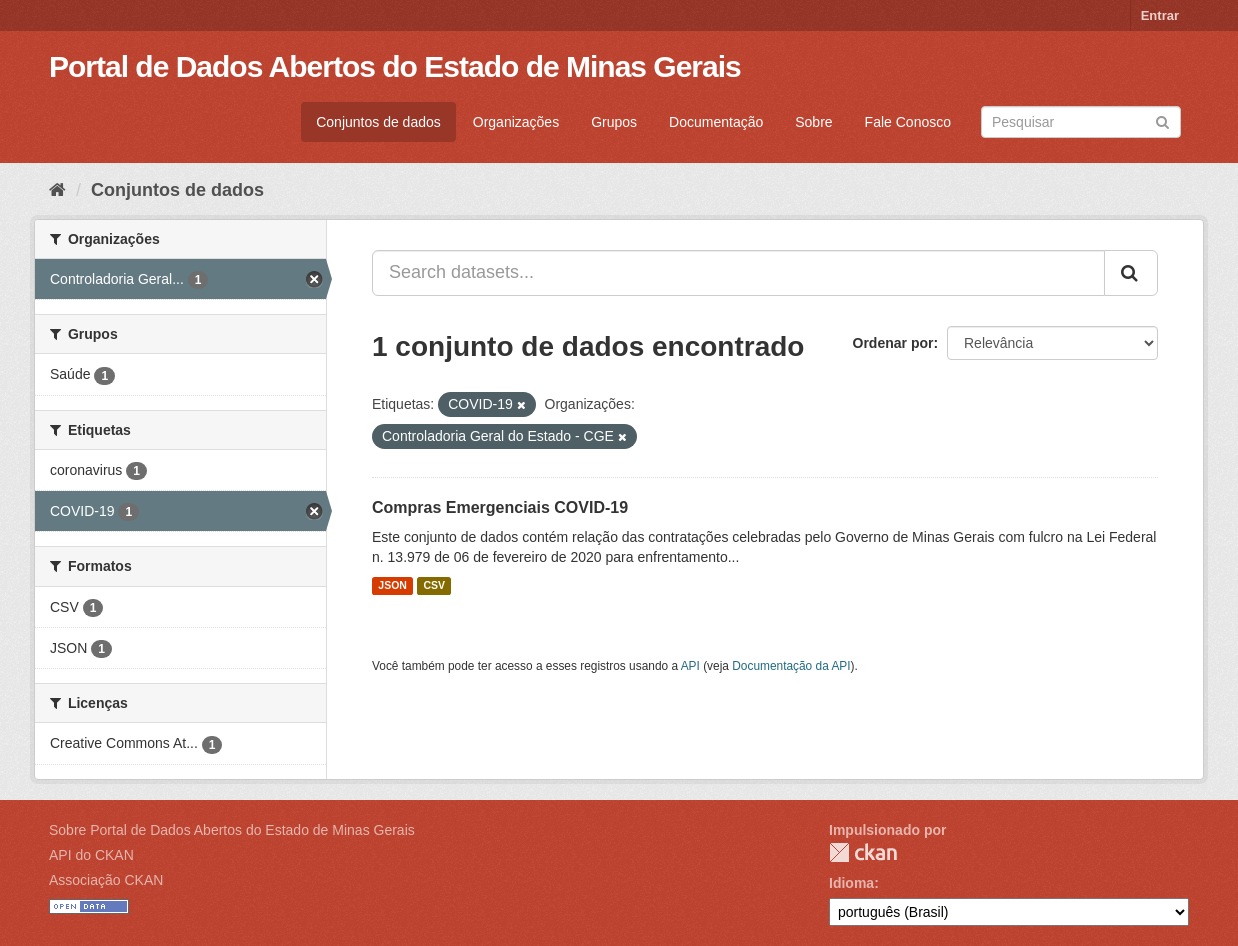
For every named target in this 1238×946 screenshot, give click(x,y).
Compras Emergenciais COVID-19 (500, 507)
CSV (434, 586)
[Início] (57, 190)
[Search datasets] (1081, 122)
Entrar (1160, 15)
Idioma (851, 883)
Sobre (813, 122)
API (690, 666)
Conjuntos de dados (378, 122)
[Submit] (1162, 120)
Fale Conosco (908, 122)
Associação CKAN (106, 880)
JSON (392, 586)
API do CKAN (91, 855)
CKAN (863, 852)
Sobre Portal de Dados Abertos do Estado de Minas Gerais (232, 830)
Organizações (516, 122)
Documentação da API (791, 666)
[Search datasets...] (738, 273)
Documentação (716, 122)
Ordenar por (893, 343)
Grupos (614, 122)
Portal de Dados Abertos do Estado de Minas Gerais (395, 66)
